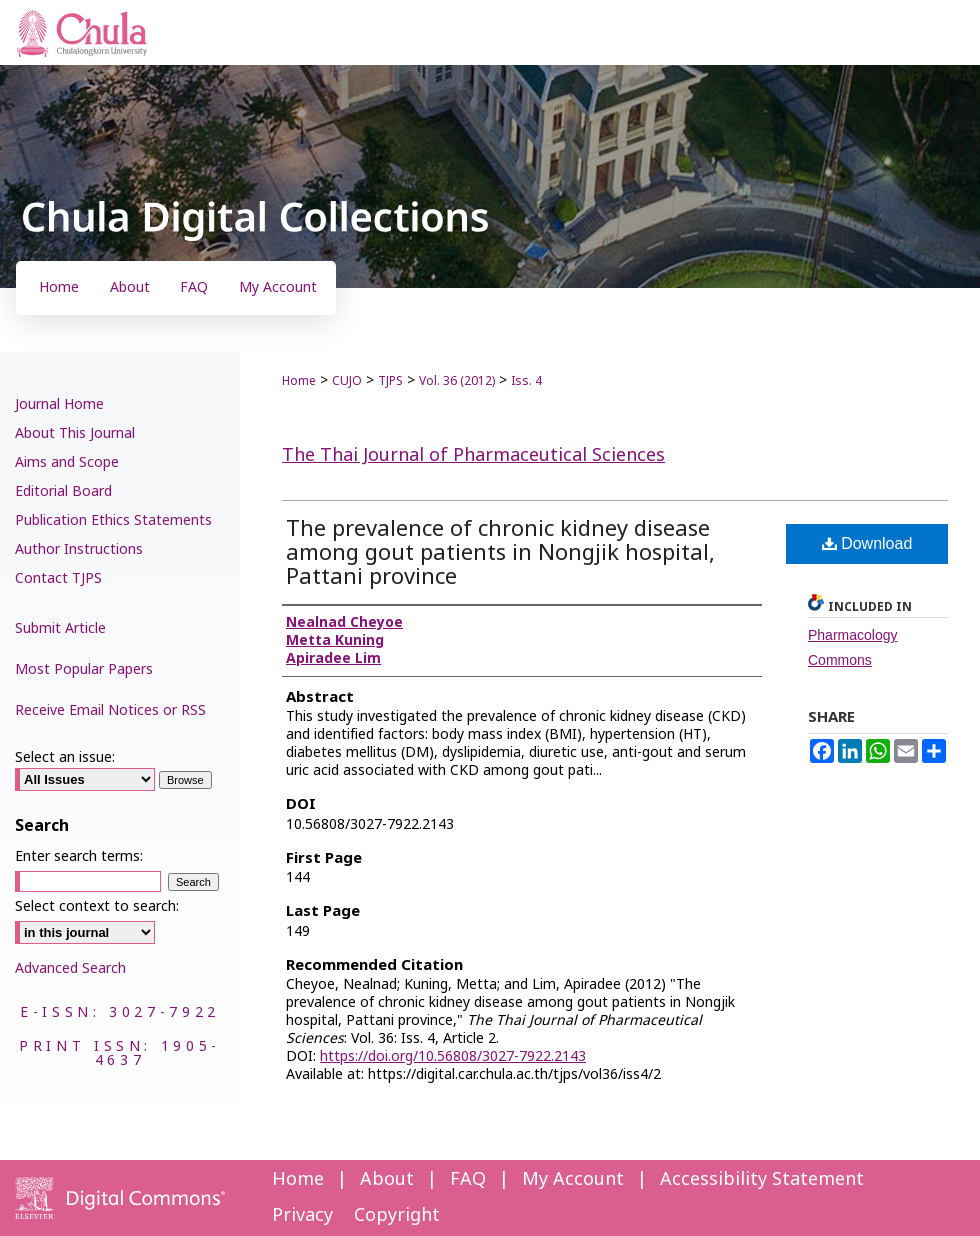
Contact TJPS (58, 578)
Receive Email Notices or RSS (110, 710)
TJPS (390, 381)
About (387, 1179)
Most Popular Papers (84, 669)
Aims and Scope (67, 462)
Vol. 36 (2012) (457, 381)
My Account (573, 1179)
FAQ (468, 1179)
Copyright (397, 1215)
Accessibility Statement (762, 1179)
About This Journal (75, 433)
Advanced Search (70, 968)
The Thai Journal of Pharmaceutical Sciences (473, 455)
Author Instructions (79, 549)
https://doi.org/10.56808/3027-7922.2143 (453, 1056)
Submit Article (60, 628)
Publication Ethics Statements (113, 520)
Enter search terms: (79, 856)
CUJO (347, 381)
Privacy (302, 1215)
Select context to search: (97, 906)
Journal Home (59, 404)
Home (299, 381)
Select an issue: (65, 757)
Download (867, 543)
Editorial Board (63, 491)
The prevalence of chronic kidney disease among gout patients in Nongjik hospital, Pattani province (500, 553)
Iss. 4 (526, 381)
